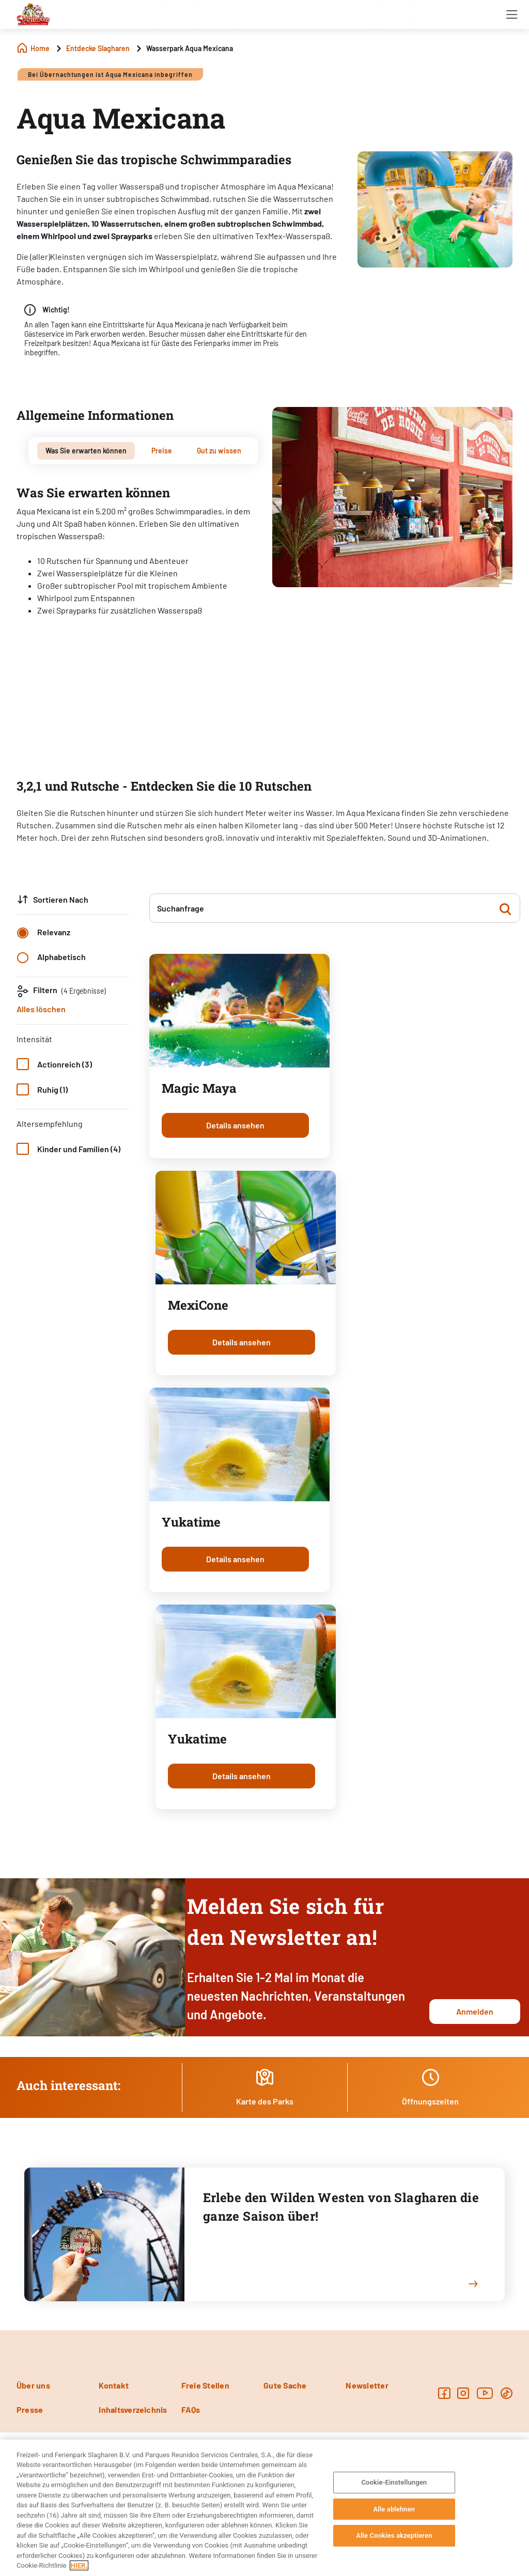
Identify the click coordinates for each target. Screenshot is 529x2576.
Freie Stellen (205, 2385)
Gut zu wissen (219, 450)
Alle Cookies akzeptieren (394, 2535)
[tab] (86, 451)
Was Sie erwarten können (86, 450)
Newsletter (367, 2385)
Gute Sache (284, 2385)
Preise (161, 450)
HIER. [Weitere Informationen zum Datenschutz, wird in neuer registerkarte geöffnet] (79, 2565)
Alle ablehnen (394, 2509)
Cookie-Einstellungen (394, 2482)
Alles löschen (41, 1009)
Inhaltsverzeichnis (133, 2409)
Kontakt (114, 2385)
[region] (264, 2508)
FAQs (190, 2409)
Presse (30, 2409)
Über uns (33, 2385)
